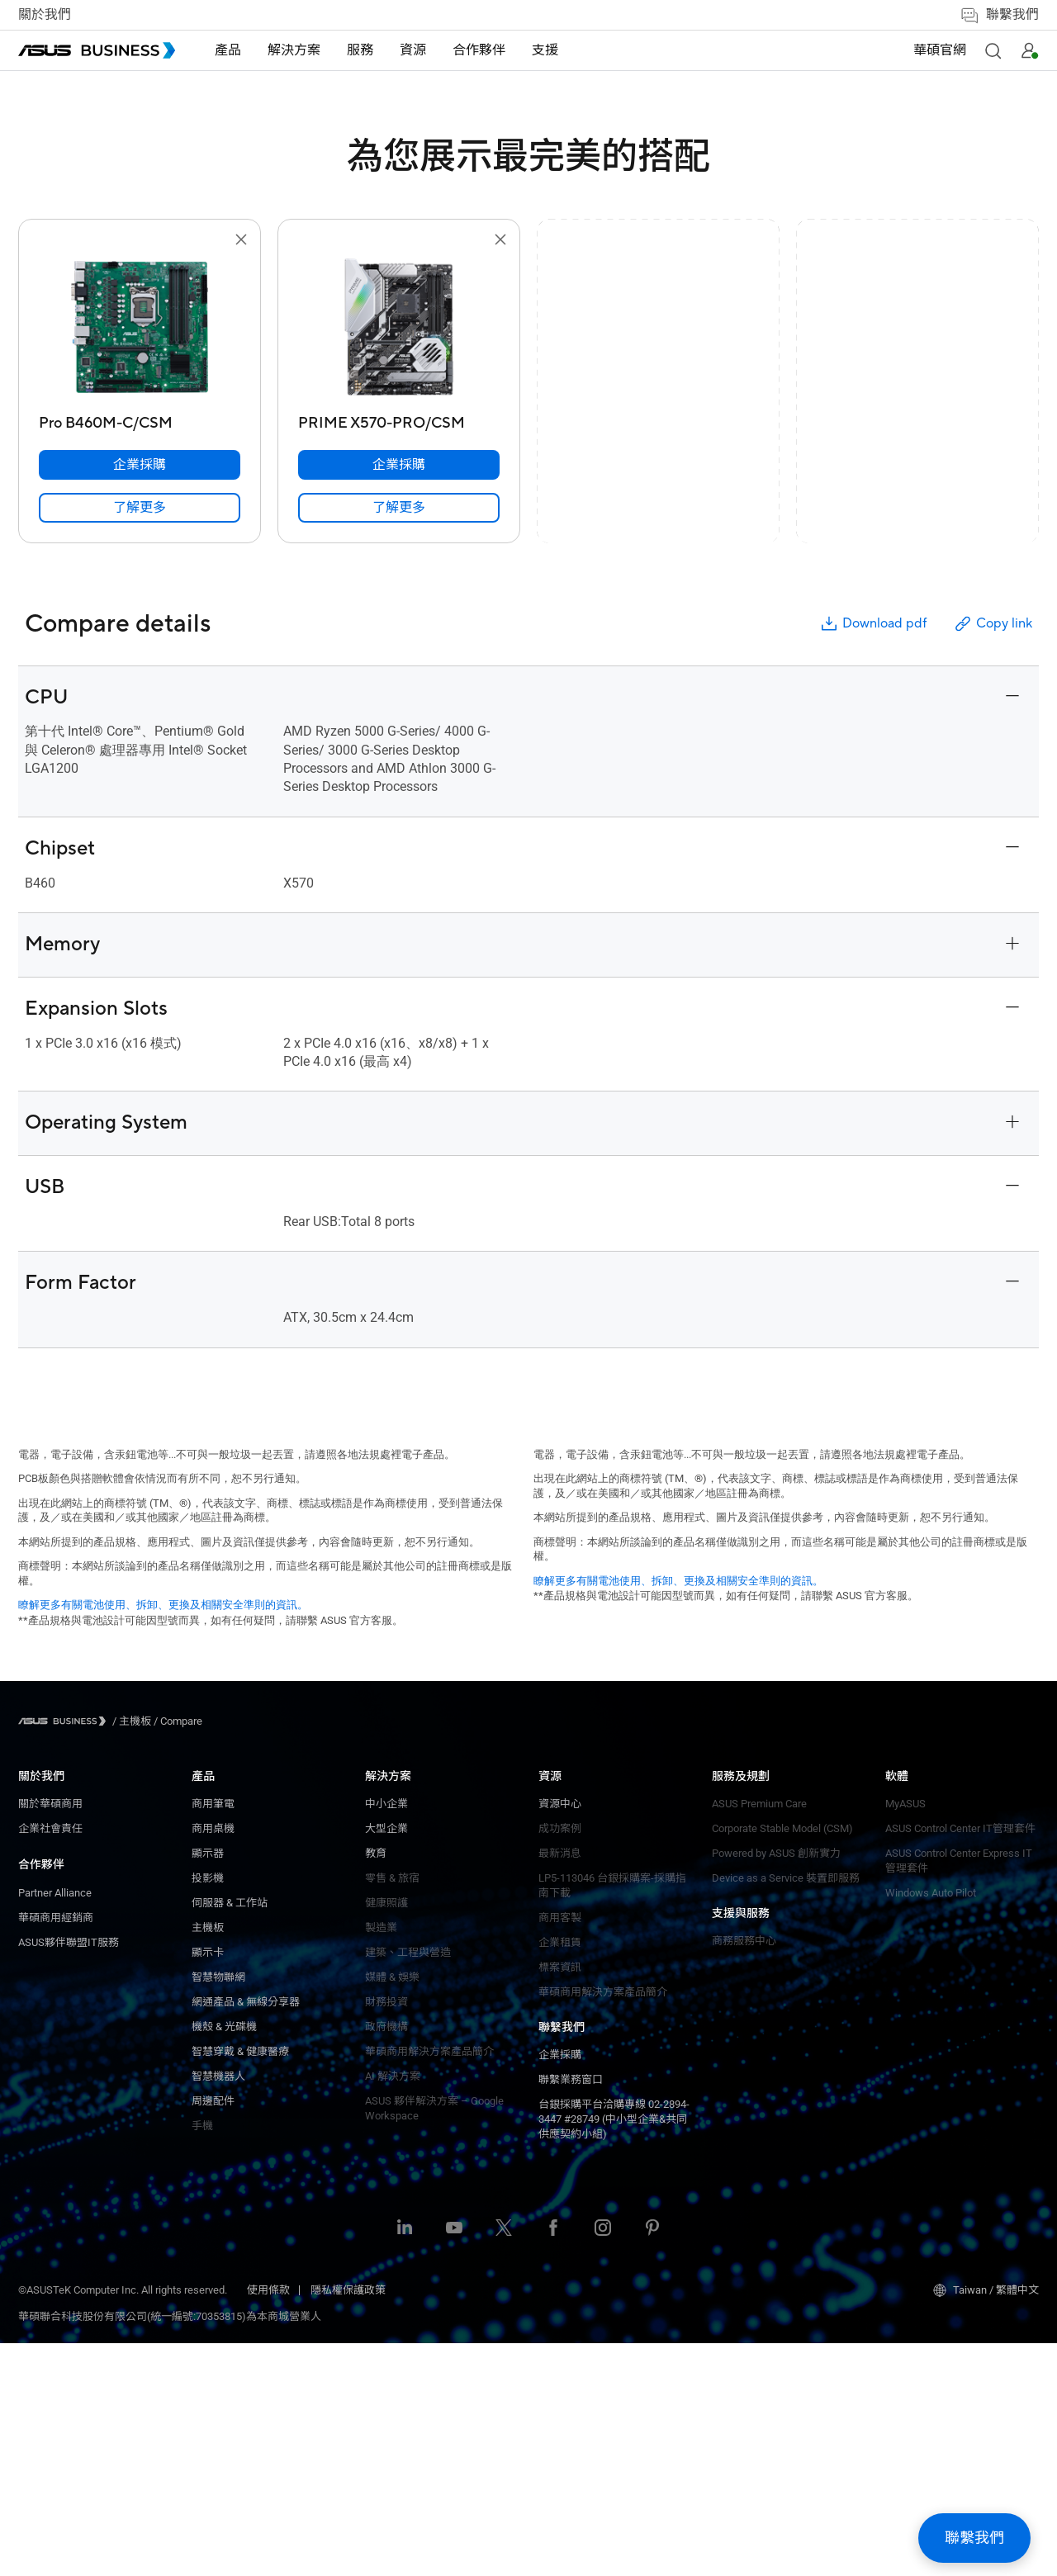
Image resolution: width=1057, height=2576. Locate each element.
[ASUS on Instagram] (603, 2462)
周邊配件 (39, 2302)
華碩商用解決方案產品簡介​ (256, 2051)
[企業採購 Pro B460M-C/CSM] (139, 465)
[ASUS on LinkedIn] (404, 2462)
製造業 (208, 1927)
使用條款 (268, 2523)
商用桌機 (39, 2030)
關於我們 (44, 15)
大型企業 (213, 1828)
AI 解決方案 (219, 2076)
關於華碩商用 (50, 1803)
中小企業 (213, 1803)
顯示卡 (34, 2153)
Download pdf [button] (873, 623)
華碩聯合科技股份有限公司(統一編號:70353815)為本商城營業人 (169, 2549)
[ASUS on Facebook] (553, 2462)
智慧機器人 (45, 2277)
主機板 (34, 2129)
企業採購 (386, 1803)
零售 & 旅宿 (219, 1878)
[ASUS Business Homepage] (96, 50)
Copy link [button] (992, 623)
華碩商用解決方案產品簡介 (256, 2367)
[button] (992, 50)
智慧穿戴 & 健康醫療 (67, 2253)
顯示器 (34, 2054)
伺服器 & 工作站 (56, 2104)
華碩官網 (939, 50)
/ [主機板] (131, 1721)
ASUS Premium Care (412, 1945)
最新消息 (213, 2228)
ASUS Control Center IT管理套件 (613, 1891)
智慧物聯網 (45, 2178)
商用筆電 (39, 2005)
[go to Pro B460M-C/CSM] (140, 328)
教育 (202, 1853)
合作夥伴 (41, 1864)
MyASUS (558, 1866)
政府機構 (213, 2026)
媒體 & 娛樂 (219, 1977)
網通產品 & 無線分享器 (72, 2203)
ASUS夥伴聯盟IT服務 (68, 1942)
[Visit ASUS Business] (65, 1721)
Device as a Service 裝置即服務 (439, 2020)
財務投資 (213, 2002)
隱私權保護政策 (348, 2523)
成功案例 (213, 2203)
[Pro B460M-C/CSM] (139, 419)
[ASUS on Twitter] (504, 2462)
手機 (29, 2327)
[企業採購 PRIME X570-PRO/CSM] (399, 465)
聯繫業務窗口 (397, 1828)
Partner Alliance (55, 1893)
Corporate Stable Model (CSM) (435, 1970)
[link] (139, 508)
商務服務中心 (570, 1803)
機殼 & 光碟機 (50, 2228)
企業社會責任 (50, 1828)
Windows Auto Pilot (583, 1955)
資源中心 (213, 2178)
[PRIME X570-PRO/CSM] (399, 419)
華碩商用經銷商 (55, 1917)
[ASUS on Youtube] (454, 2462)
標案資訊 (213, 2342)
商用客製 (213, 2292)
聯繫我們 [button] (999, 15)
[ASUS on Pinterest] (652, 2462)
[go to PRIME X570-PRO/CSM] (399, 328)
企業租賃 (213, 2317)
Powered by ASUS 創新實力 (429, 1995)
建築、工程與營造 (234, 1952)
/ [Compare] (176, 1721)
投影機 (34, 2079)
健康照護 (213, 1902)
